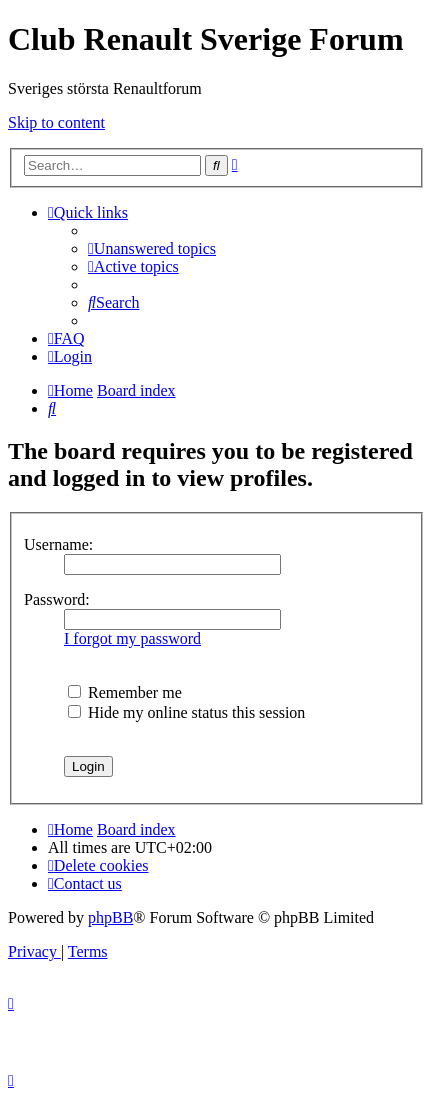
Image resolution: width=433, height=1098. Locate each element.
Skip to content (56, 122)
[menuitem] (152, 248)
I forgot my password (132, 638)
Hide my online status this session (186, 712)
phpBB (110, 917)
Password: (57, 599)
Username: (58, 544)
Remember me (125, 692)
